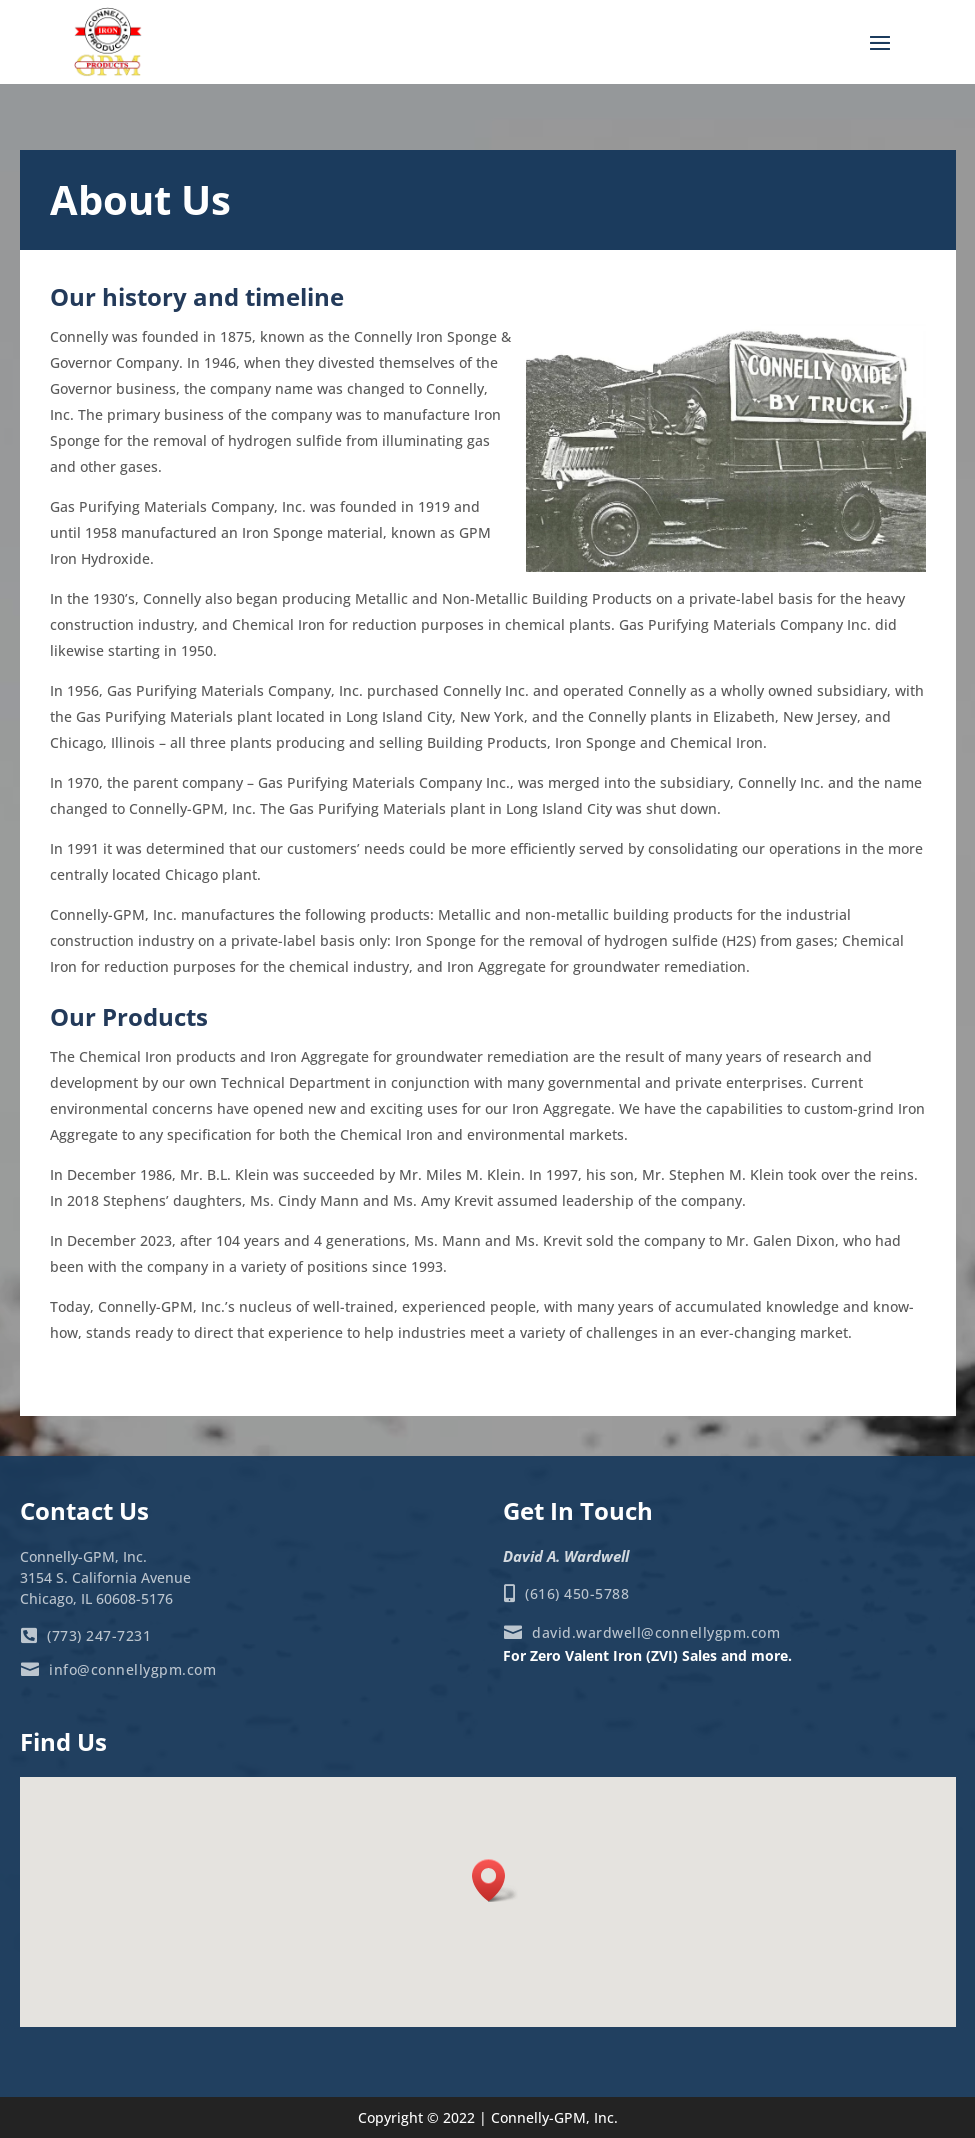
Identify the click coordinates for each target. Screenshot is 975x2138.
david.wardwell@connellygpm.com (655, 1632)
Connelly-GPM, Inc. (554, 2117)
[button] (495, 1880)
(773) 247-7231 (98, 1635)
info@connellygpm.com (131, 1669)
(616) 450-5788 (576, 1593)
